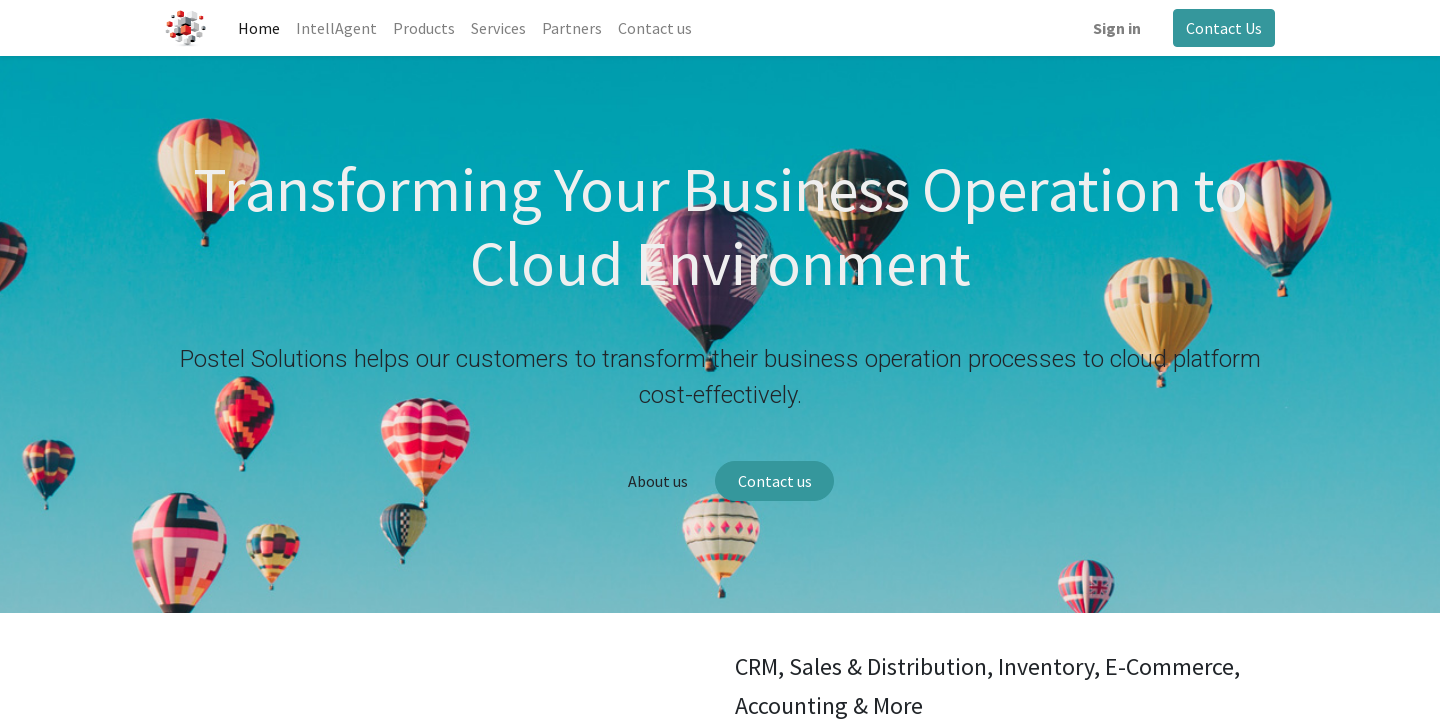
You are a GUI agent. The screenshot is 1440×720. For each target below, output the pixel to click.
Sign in (1117, 28)
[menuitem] (259, 28)
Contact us (775, 481)
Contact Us (1224, 28)
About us (658, 481)
